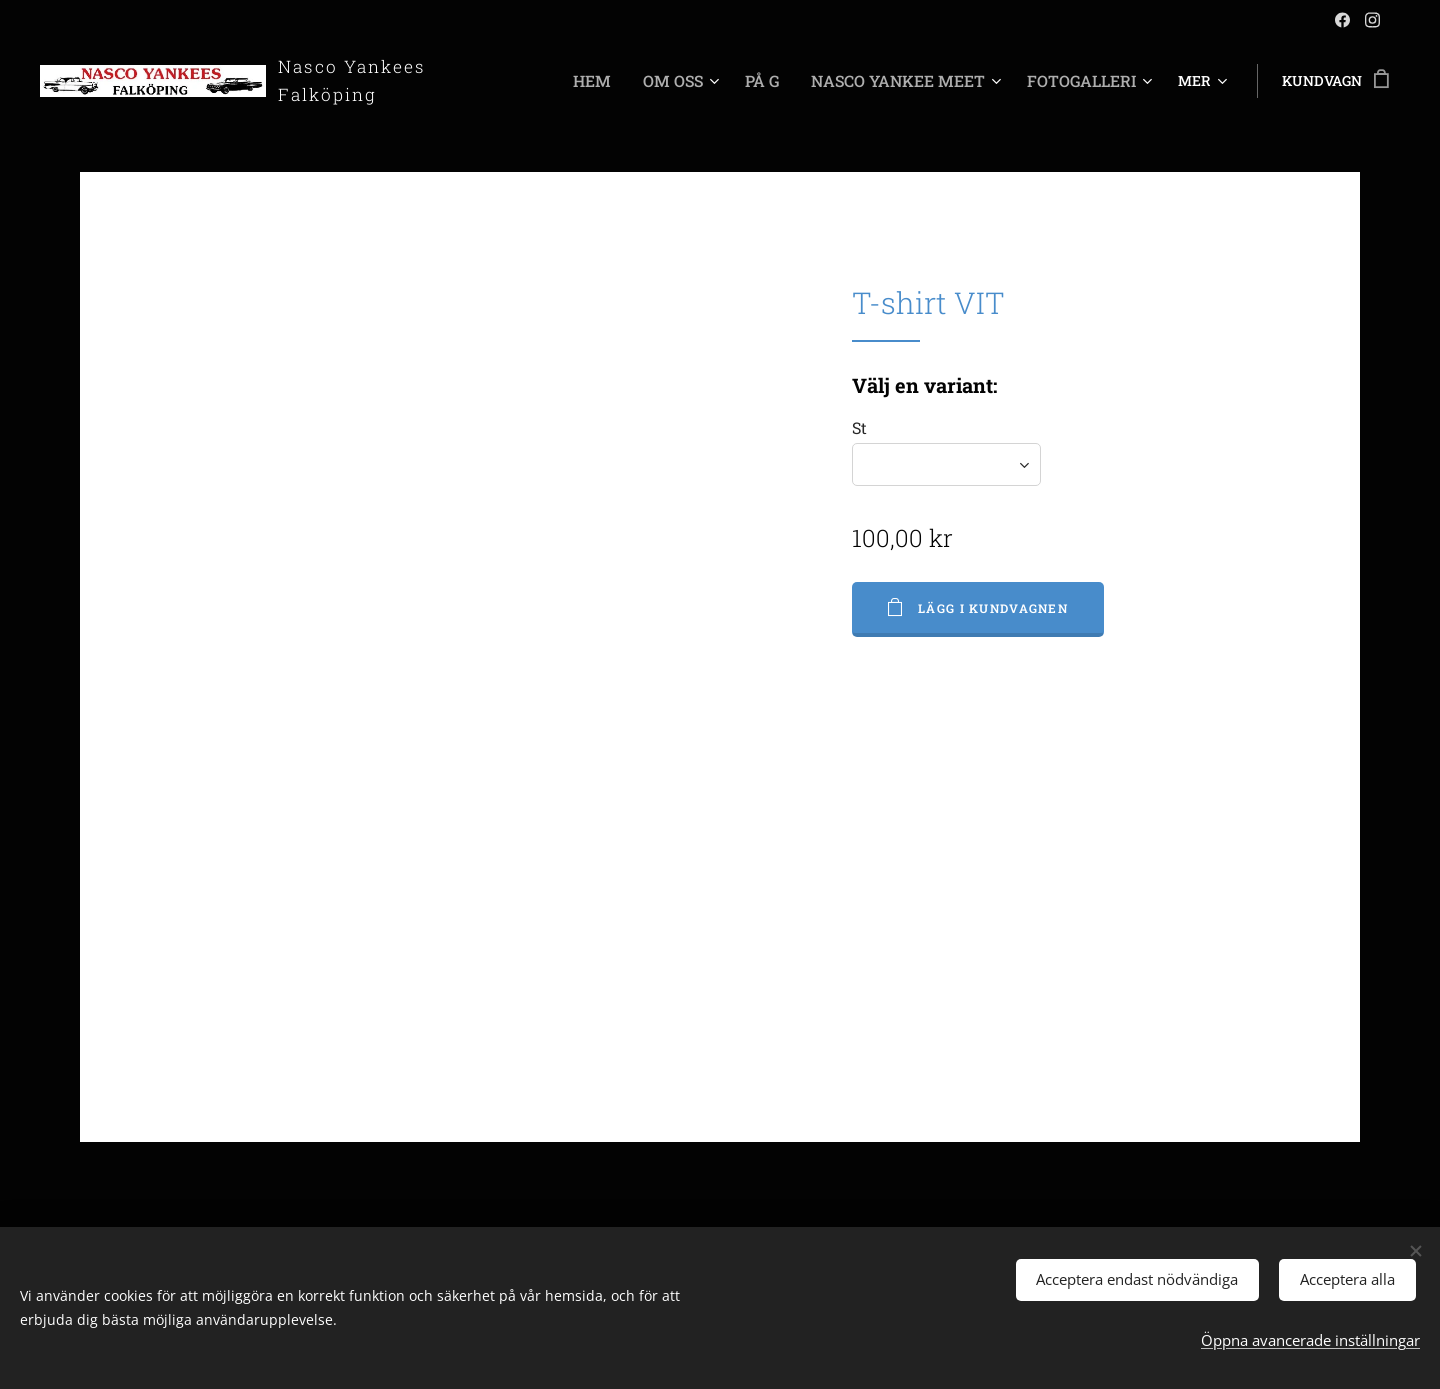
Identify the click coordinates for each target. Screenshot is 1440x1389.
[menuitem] (542, 81)
